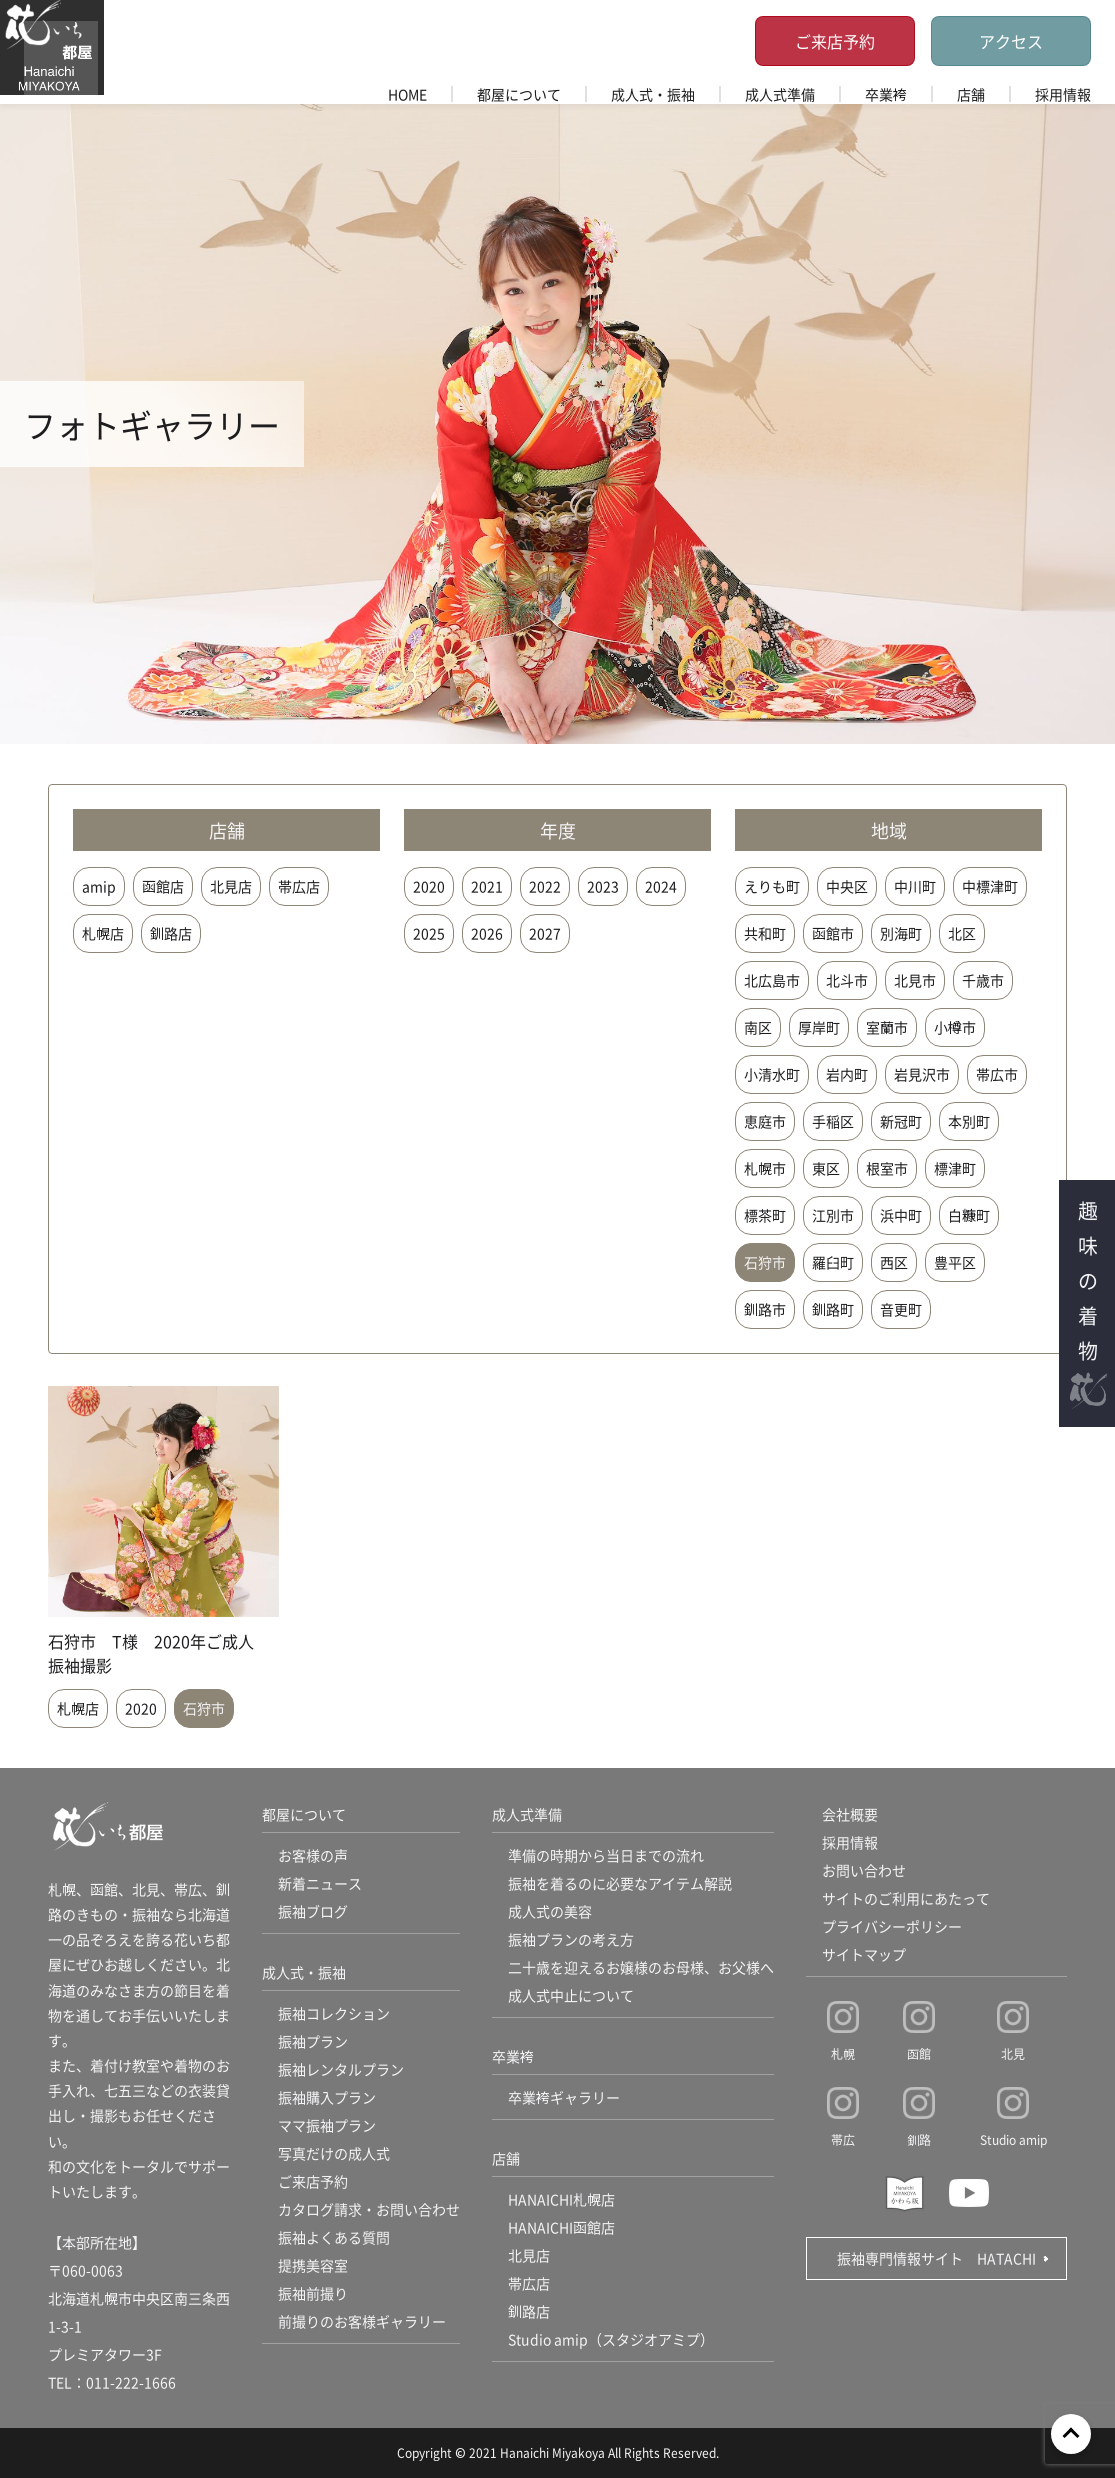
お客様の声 (313, 1855)
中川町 (915, 886)
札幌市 (765, 1168)
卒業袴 (886, 94)
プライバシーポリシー (892, 1926)
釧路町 (833, 1309)
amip (99, 886)
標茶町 (765, 1215)
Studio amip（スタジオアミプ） (611, 2339)
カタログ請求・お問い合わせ (369, 2209)
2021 (487, 886)
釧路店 (171, 933)
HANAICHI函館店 (561, 2227)
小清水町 (772, 1074)
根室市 (887, 1168)
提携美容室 (313, 2265)
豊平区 (955, 1262)
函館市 (833, 933)
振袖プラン (313, 2041)
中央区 (847, 886)
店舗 (971, 94)
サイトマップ (864, 1954)
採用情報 (1063, 94)
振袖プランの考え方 (571, 1939)
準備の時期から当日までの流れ (606, 1855)
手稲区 (833, 1121)
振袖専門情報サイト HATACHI (936, 2258)
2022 (545, 886)
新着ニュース (320, 1883)
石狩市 (765, 1262)
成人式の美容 (550, 1911)
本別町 (969, 1121)
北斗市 (847, 980)
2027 (545, 933)
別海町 (901, 933)
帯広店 (299, 886)
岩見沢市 (922, 1074)
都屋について (519, 94)
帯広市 (997, 1074)
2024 (661, 886)
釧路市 (765, 1309)
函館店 (163, 886)
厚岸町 (819, 1027)
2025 (429, 933)
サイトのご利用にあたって (906, 1898)
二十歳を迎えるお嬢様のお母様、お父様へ (641, 1967)
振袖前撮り (313, 2293)
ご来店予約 (835, 41)
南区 (758, 1027)
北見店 (231, 886)
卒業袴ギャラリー (564, 2097)
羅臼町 (833, 1262)
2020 (429, 886)
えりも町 (772, 886)
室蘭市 (887, 1027)
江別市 (833, 1215)
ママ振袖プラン (327, 2125)
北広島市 (772, 980)
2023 (603, 886)
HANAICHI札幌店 (561, 2199)
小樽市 (955, 1027)
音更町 (901, 1309)
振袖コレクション (334, 2013)
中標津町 (990, 886)
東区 (826, 1168)
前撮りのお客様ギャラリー (362, 2321)
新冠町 (901, 1121)
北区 (962, 933)
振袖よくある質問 (334, 2237)
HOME (407, 94)
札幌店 (103, 933)
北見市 (915, 980)
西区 (894, 1262)
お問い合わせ (864, 1870)
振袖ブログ (313, 1911)
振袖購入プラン (327, 2097)
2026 (487, 933)
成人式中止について (571, 1995)
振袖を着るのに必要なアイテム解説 (620, 1883)
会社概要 (850, 1814)
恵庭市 (765, 1121)
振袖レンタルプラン (341, 2069)
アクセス (1011, 41)
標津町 (955, 1168)
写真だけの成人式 (334, 2153)
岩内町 (847, 1074)
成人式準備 (780, 94)
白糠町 (969, 1215)
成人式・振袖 (653, 94)
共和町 (765, 933)
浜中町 (901, 1215)
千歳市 (983, 980)
